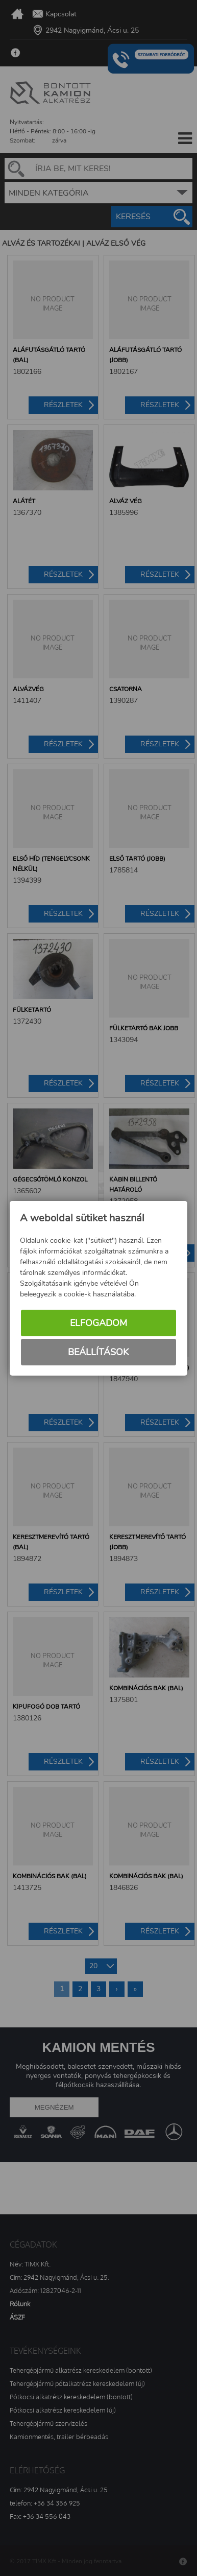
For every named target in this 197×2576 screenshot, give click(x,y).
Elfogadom (98, 1323)
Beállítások (98, 1352)
